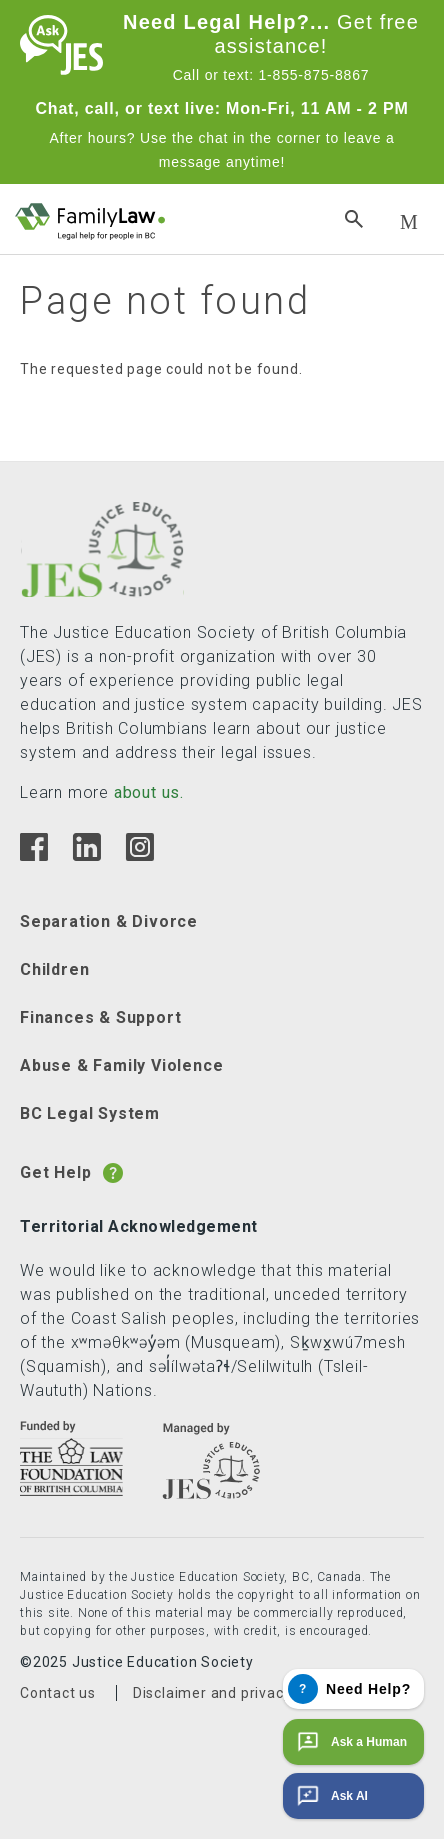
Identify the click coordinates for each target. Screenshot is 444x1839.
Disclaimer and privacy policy (234, 1693)
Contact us (58, 1693)
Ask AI (330, 1796)
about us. (149, 792)
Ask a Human (350, 1742)
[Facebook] (34, 855)
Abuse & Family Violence (121, 1065)
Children (54, 969)
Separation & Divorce (109, 921)
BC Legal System (90, 1113)
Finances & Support (100, 1017)
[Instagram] (139, 855)
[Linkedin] (86, 855)
